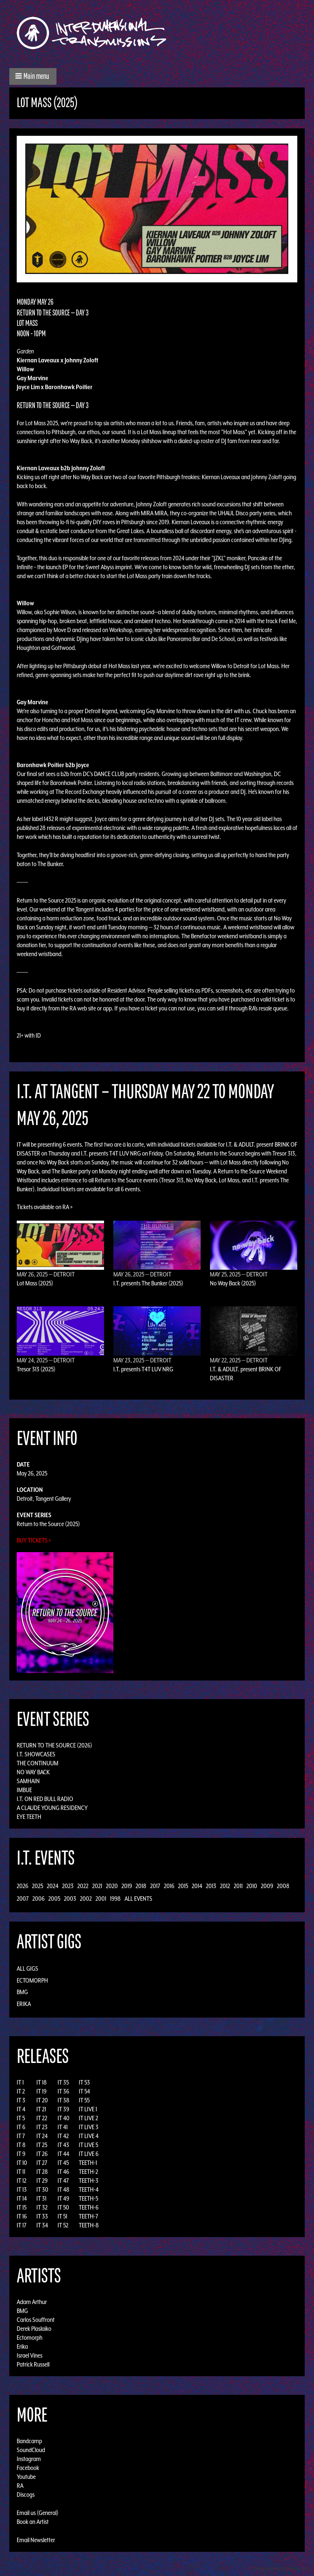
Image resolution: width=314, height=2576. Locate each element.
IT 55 (84, 2100)
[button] (32, 76)
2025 (37, 1886)
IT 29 (42, 2180)
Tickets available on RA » (45, 1207)
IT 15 (21, 2207)
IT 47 (63, 2180)
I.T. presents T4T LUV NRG (143, 1369)
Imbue (24, 1790)
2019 (127, 1886)
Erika (24, 2004)
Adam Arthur (32, 2302)
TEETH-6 (88, 2207)
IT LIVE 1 (88, 2109)
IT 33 (42, 2216)
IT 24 (42, 2136)
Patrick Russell (33, 2364)
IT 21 (41, 2109)
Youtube (26, 2476)
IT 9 (21, 2153)
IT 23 (42, 2127)
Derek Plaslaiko (34, 2328)
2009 (267, 1886)
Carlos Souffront (36, 2319)
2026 (22, 1886)
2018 (141, 1886)
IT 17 (21, 2225)
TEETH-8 (89, 2225)
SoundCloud (31, 2450)
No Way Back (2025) (233, 1283)
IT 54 (84, 2091)
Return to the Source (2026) (54, 1745)
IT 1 (20, 2082)
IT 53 (84, 2082)
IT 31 (41, 2198)
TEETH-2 (88, 2171)
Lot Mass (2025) (35, 1283)
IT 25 (41, 2145)
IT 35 (63, 2082)
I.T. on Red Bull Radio (45, 1799)
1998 (115, 1898)
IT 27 (41, 2162)
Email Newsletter (36, 2540)
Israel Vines (29, 2355)
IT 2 (21, 2091)
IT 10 (22, 2162)
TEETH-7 (88, 2216)
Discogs (26, 2494)
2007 (23, 1898)
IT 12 (21, 2180)
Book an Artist (33, 2521)
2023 (68, 1886)
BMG (22, 1992)
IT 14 (22, 2198)
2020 (112, 1886)
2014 (197, 1886)
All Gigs (27, 1968)
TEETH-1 (88, 2162)
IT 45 (63, 2162)
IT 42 (63, 2136)
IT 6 (21, 2127)
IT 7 (21, 2136)
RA (20, 2485)
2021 (97, 1886)
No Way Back (33, 1772)
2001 (101, 1898)
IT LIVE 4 (88, 2136)
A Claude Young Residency (52, 1807)
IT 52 (63, 2225)
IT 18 (41, 2082)
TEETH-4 (88, 2189)
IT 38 (63, 2100)
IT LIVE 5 (88, 2145)
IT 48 (63, 2189)
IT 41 (63, 2127)
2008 (283, 1886)
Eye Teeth (29, 1816)
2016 (169, 1886)
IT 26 (42, 2153)
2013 (211, 1886)
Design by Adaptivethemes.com (281, 2568)
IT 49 (63, 2198)
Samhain (28, 1781)
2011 (238, 1886)
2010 (251, 1886)
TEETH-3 (88, 2180)
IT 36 (63, 2091)
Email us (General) (37, 2512)
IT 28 (42, 2171)
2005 (54, 1898)
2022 (82, 1886)
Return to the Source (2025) (48, 1524)
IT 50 (63, 2207)
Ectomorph (32, 1980)
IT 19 (41, 2091)
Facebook (28, 2467)
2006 (38, 1898)
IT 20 (42, 2100)
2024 (52, 1886)
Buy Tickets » (34, 1540)
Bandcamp (29, 2441)
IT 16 (22, 2216)
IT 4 (21, 2109)
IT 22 (41, 2118)
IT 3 (21, 2100)
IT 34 (42, 2225)
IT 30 (42, 2189)
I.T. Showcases (36, 1754)
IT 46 (63, 2171)
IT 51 (62, 2216)
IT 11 (21, 2171)
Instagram (29, 2459)
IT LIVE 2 (88, 2118)
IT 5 (21, 2118)
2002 (86, 1898)
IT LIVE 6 (88, 2153)
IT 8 (21, 2145)
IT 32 (42, 2207)
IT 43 (63, 2145)
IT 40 (63, 2118)
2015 (183, 1886)
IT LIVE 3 (88, 2127)
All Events (138, 1898)
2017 (155, 1886)
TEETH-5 (88, 2198)
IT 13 (22, 2189)
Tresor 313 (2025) (36, 1369)
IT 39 (63, 2109)
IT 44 (63, 2153)
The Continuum (37, 1763)
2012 (225, 1886)
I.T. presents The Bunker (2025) (148, 1283)
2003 (70, 1898)
